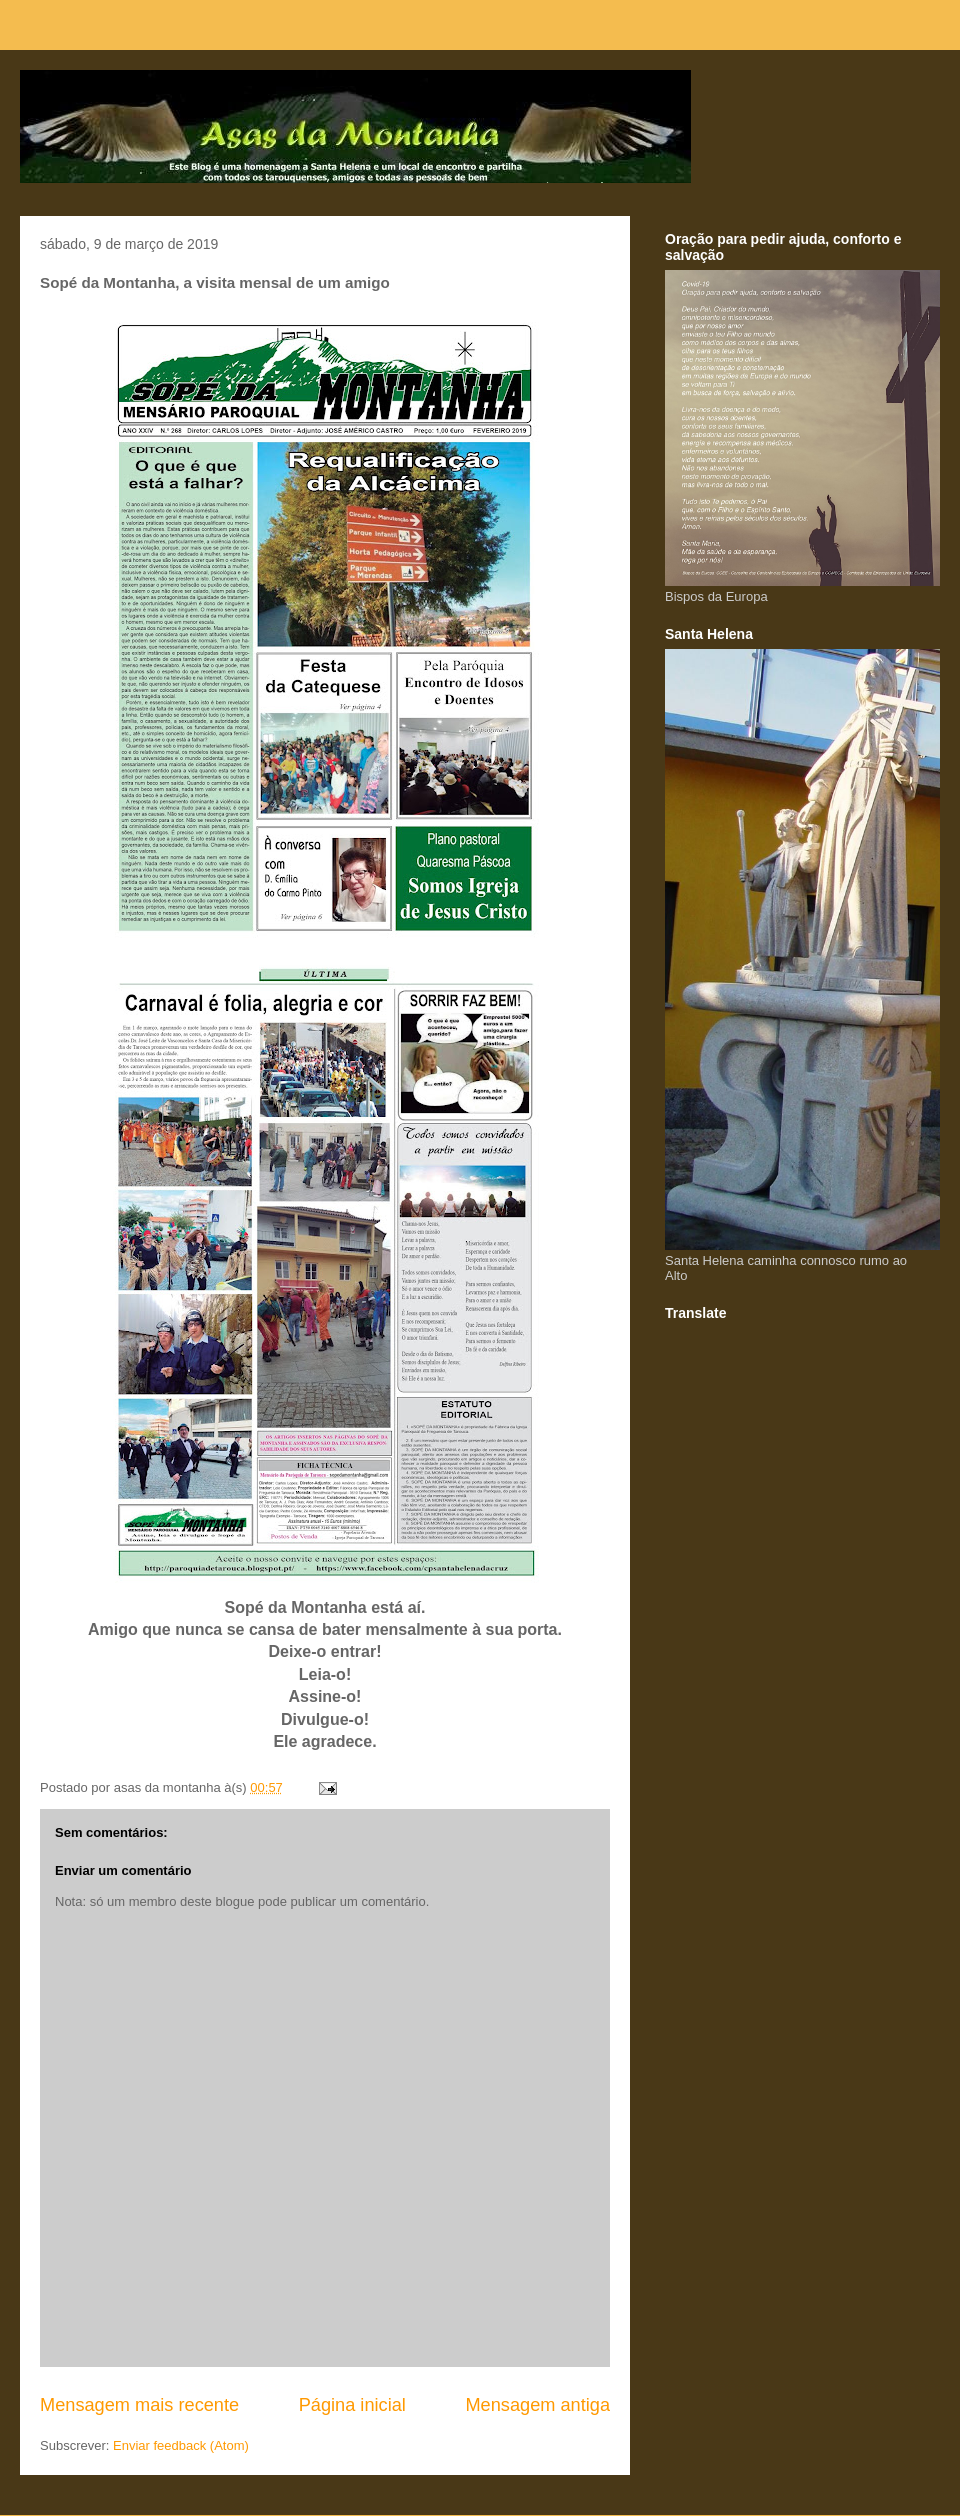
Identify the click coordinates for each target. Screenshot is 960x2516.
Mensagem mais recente (139, 2405)
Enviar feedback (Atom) (181, 2445)
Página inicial (352, 2405)
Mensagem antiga (537, 2405)
